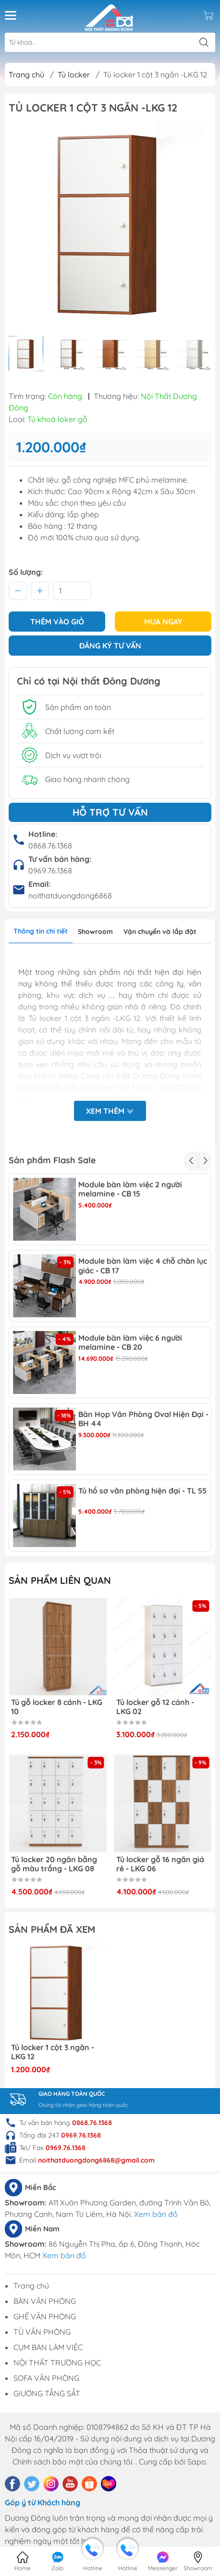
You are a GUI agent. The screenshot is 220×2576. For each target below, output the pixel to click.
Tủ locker (74, 74)
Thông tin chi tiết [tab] (40, 931)
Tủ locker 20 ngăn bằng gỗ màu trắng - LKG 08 (54, 1864)
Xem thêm (110, 1112)
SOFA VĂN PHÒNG (46, 2378)
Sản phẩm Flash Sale (52, 1160)
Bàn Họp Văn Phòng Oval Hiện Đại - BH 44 (143, 1419)
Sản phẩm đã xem (52, 1929)
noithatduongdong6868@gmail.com (96, 2160)
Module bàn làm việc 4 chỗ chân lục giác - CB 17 (142, 1266)
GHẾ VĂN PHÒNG (44, 2316)
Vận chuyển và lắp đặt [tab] (159, 931)
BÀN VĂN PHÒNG (44, 2301)
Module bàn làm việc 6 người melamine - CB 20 (130, 1342)
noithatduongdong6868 (70, 895)
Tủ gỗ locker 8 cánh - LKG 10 (56, 1707)
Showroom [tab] (95, 931)
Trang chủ (26, 74)
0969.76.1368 (50, 870)
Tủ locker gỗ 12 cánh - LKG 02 (155, 1707)
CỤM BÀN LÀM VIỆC (48, 2347)
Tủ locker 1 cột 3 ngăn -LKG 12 (52, 2052)
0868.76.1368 (50, 845)
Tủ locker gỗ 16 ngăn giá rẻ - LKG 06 (160, 1864)
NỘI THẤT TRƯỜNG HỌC (57, 2362)
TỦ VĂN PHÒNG (42, 2332)
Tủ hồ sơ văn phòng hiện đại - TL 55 (142, 1490)
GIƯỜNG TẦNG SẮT (46, 2393)
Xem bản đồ (156, 2214)
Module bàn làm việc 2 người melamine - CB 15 (130, 1189)
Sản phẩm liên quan (60, 1580)
